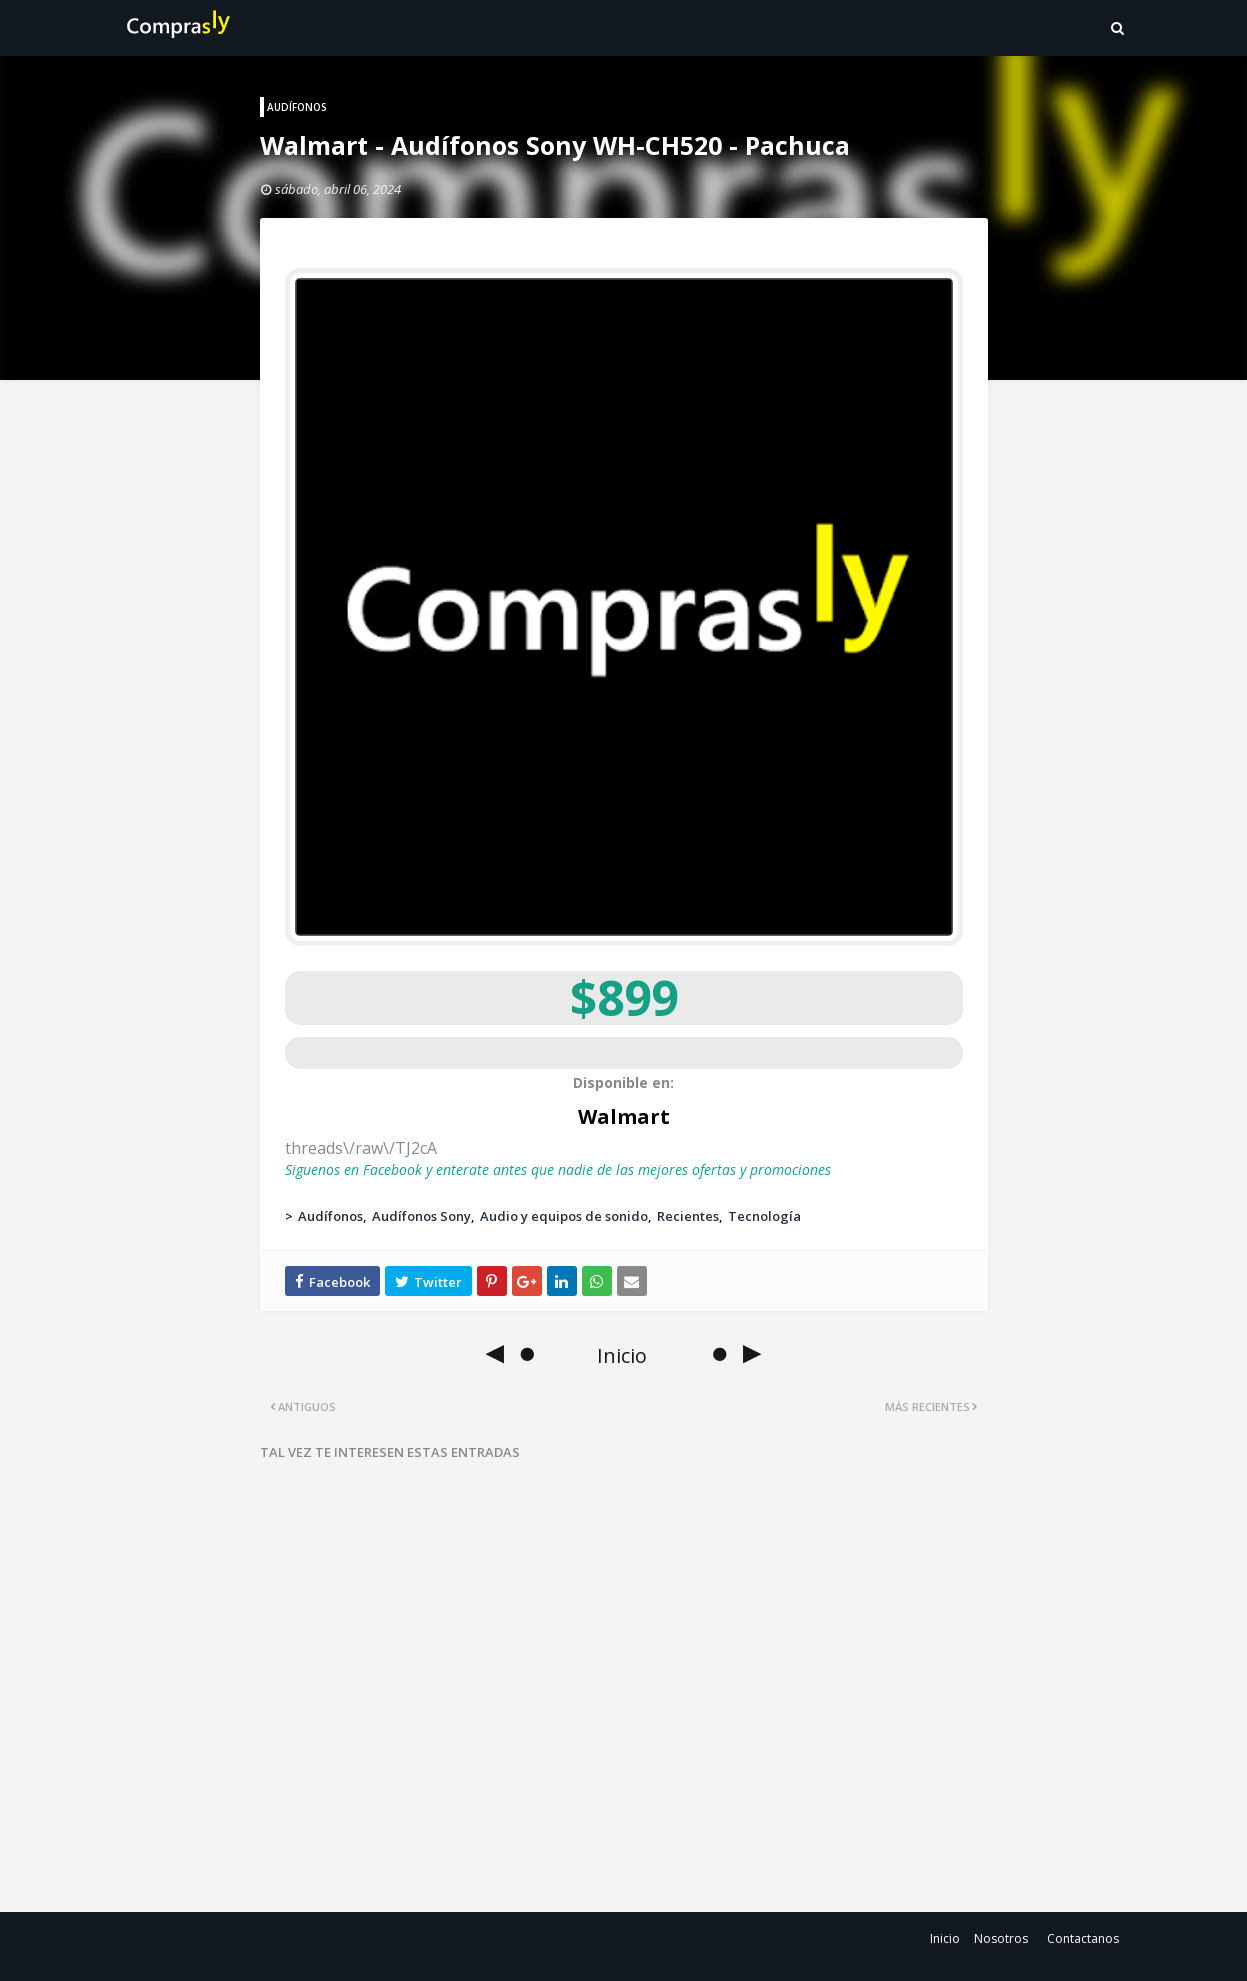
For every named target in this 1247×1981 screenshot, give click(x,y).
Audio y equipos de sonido (564, 1216)
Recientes (688, 1216)
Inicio (945, 1938)
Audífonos (330, 1216)
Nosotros (1001, 1938)
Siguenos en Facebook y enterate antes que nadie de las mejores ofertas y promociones (558, 1169)
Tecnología (764, 1216)
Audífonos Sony (421, 1216)
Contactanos (1083, 1938)
